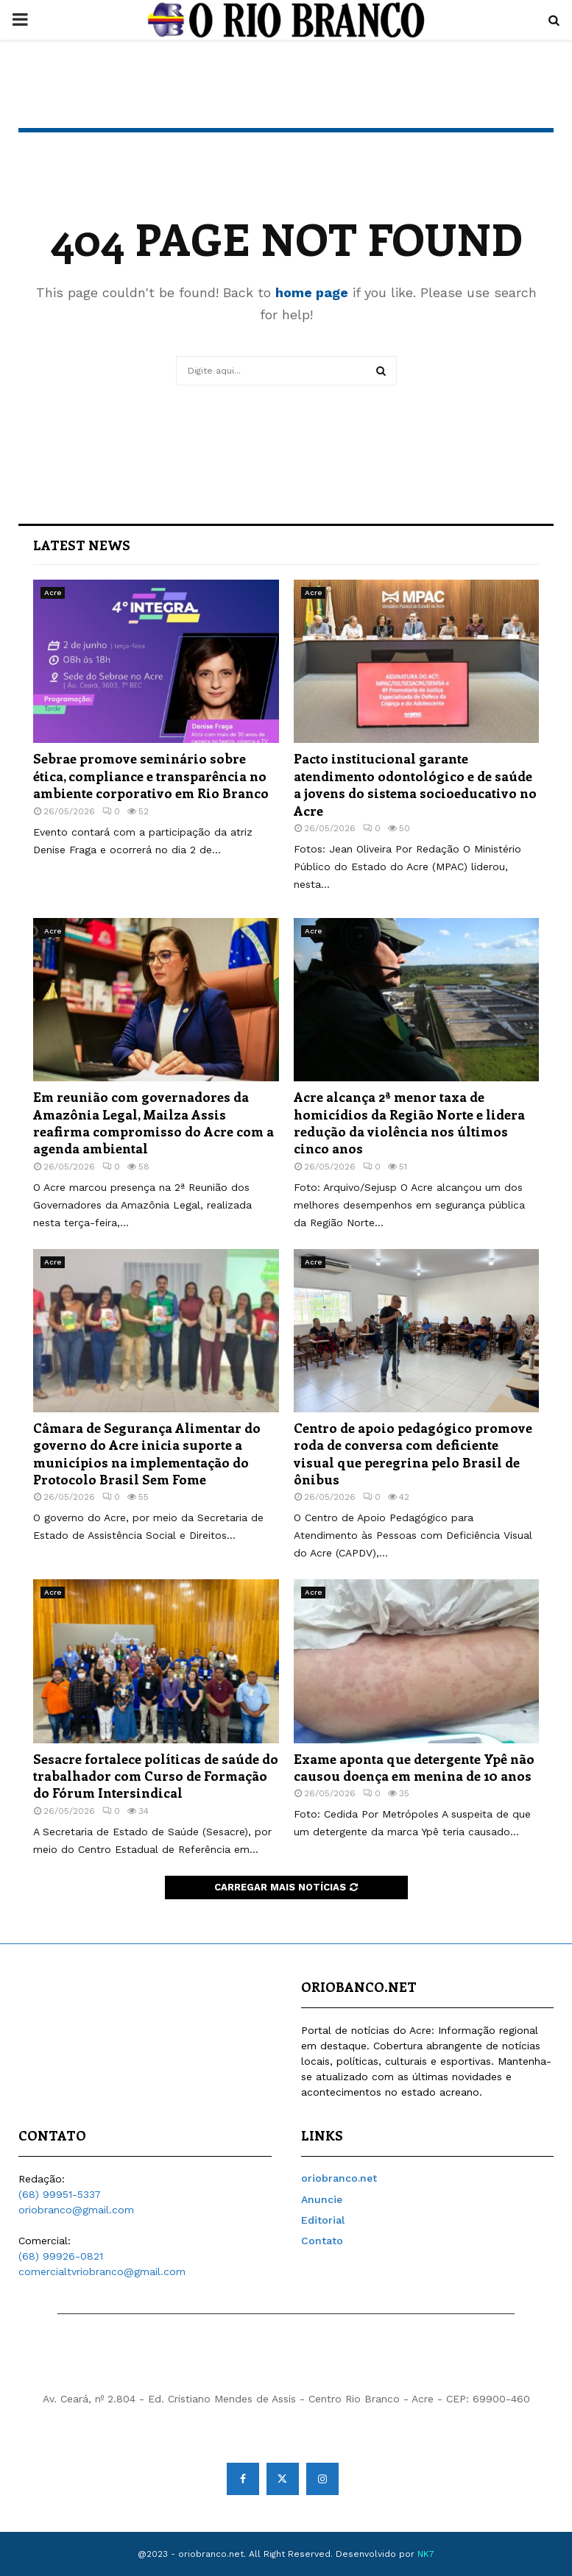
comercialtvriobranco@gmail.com (102, 2271)
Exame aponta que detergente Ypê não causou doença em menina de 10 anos (414, 1767)
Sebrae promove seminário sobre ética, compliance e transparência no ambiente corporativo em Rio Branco (151, 776)
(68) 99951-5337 (59, 2194)
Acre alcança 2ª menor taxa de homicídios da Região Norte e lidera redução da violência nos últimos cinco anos (409, 1122)
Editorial (323, 2220)
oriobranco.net (339, 2178)
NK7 (425, 2554)
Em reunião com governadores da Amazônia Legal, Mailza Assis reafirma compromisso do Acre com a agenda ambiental (153, 1122)
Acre (52, 592)
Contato (322, 2240)
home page (311, 292)
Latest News (81, 545)
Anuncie (321, 2199)
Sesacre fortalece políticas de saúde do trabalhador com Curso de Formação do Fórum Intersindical (155, 1776)
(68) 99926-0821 (60, 2256)
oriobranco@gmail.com (76, 2210)
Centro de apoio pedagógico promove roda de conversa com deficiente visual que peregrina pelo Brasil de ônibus (413, 1453)
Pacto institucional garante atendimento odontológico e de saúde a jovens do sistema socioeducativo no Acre (415, 784)
